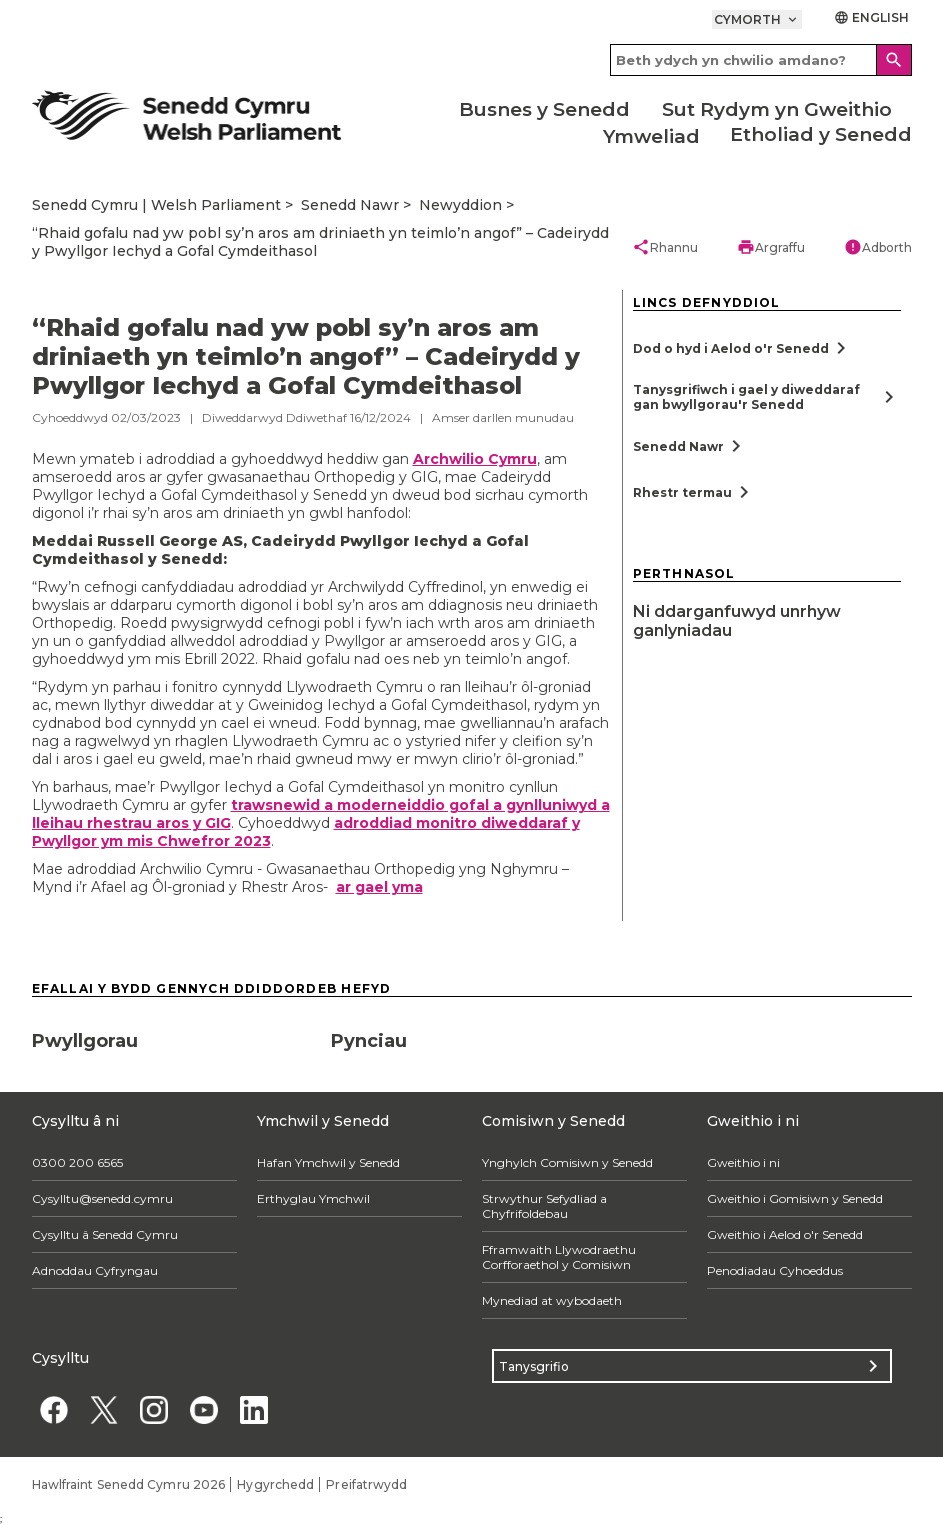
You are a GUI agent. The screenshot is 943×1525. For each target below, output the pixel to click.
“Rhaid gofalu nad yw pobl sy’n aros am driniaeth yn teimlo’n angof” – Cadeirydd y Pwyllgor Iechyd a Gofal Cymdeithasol (320, 242)
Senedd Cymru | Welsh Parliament (156, 205)
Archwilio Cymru (475, 459)
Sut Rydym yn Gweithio (777, 109)
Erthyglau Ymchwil (313, 1198)
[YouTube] (204, 1409)
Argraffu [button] (771, 247)
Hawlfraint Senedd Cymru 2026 (129, 1484)
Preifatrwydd (366, 1484)
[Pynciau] (471, 1034)
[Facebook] (54, 1409)
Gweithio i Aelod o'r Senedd (785, 1234)
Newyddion (460, 205)
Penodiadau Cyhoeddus (775, 1270)
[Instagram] (154, 1409)
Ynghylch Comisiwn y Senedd (567, 1162)
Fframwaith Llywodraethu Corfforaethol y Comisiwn (559, 1257)
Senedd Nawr (350, 205)
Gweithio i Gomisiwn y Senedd (795, 1198)
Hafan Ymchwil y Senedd (328, 1162)
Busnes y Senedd (544, 109)
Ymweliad (651, 136)
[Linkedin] (254, 1409)
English (872, 17)
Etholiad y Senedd (821, 134)
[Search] (894, 60)
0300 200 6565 (77, 1162)
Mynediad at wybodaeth (552, 1300)
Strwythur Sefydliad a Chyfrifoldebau (544, 1206)
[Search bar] (761, 60)
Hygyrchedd (275, 1484)
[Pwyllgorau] (172, 1034)
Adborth (878, 247)
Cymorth (757, 19)
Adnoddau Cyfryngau (95, 1270)
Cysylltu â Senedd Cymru (105, 1234)
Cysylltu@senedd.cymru (102, 1198)
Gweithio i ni (743, 1162)
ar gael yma (379, 887)
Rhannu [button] (665, 247)
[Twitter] (104, 1409)
